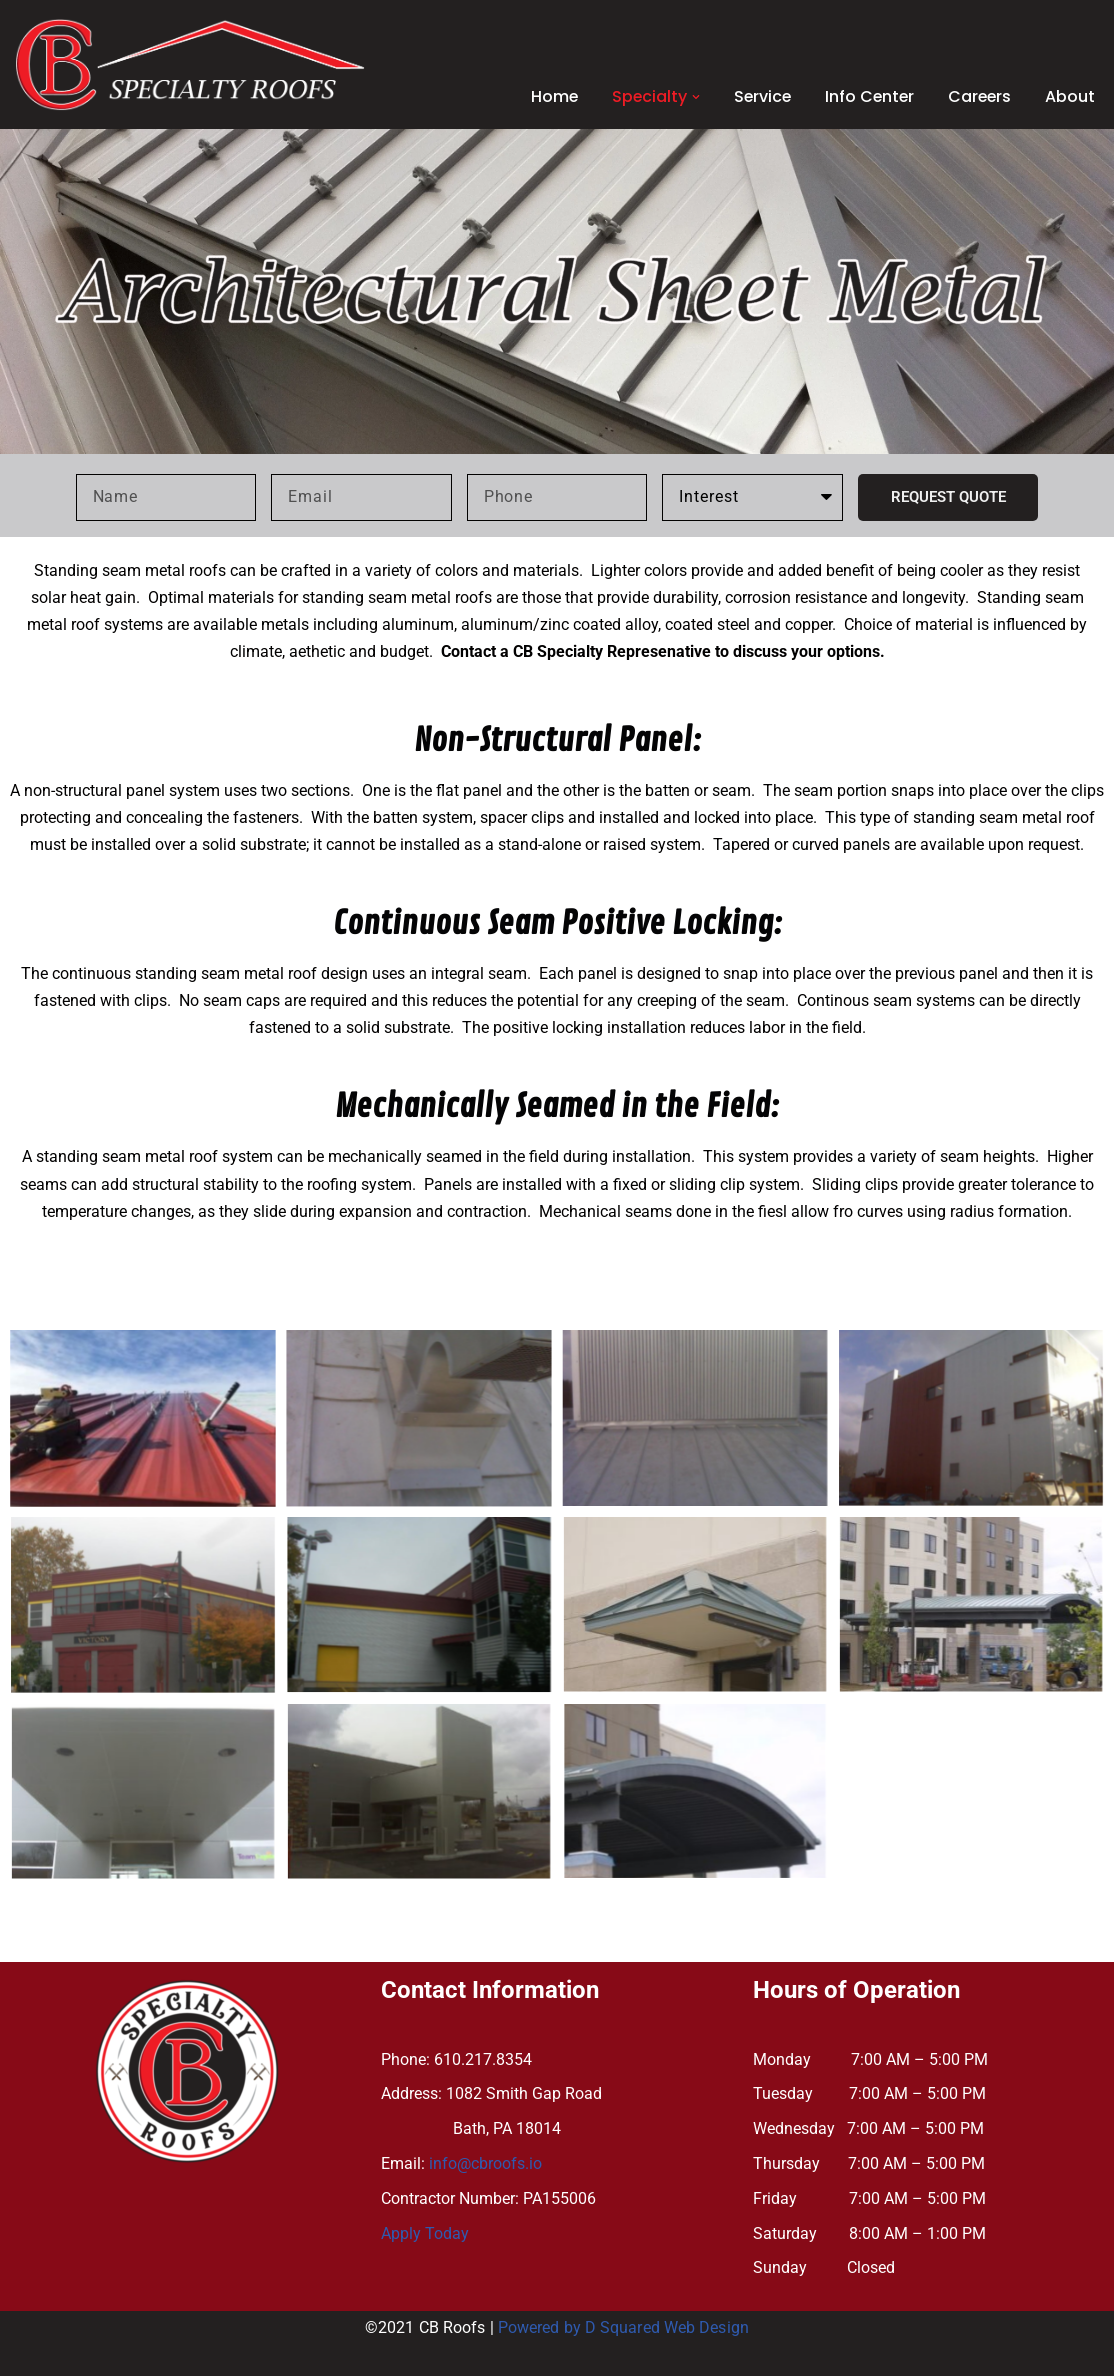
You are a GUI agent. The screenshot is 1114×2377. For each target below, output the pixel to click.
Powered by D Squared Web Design (623, 2329)
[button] (690, 97)
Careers (978, 96)
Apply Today (425, 2234)
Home (547, 96)
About (1070, 96)
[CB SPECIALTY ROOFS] (190, 64)
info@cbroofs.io (485, 2164)
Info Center (866, 96)
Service (757, 96)
